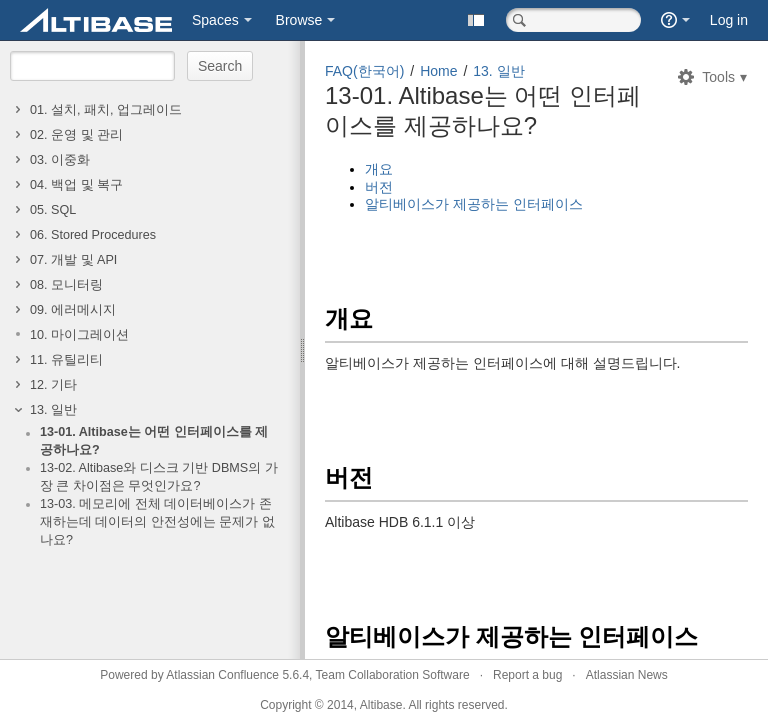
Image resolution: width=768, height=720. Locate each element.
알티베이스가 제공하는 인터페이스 (474, 204)
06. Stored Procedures (93, 235)
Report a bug (527, 675)
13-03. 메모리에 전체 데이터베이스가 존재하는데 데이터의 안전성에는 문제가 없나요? (157, 522)
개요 (379, 169)
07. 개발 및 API (73, 260)
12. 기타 (53, 385)
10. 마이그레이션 (79, 335)
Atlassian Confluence (222, 675)
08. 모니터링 (66, 285)
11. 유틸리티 (66, 360)
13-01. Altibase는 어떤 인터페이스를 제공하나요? (154, 441)
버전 (379, 187)
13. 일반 (53, 410)
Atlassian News (627, 675)
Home (438, 71)
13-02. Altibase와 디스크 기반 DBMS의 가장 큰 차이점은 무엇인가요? (159, 477)
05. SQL (53, 210)
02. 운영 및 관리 (76, 135)
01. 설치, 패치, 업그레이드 (106, 110)
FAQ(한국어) (364, 71)
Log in (729, 20)
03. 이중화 (60, 160)
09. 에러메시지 (73, 310)
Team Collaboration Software (393, 675)
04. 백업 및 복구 (76, 185)
